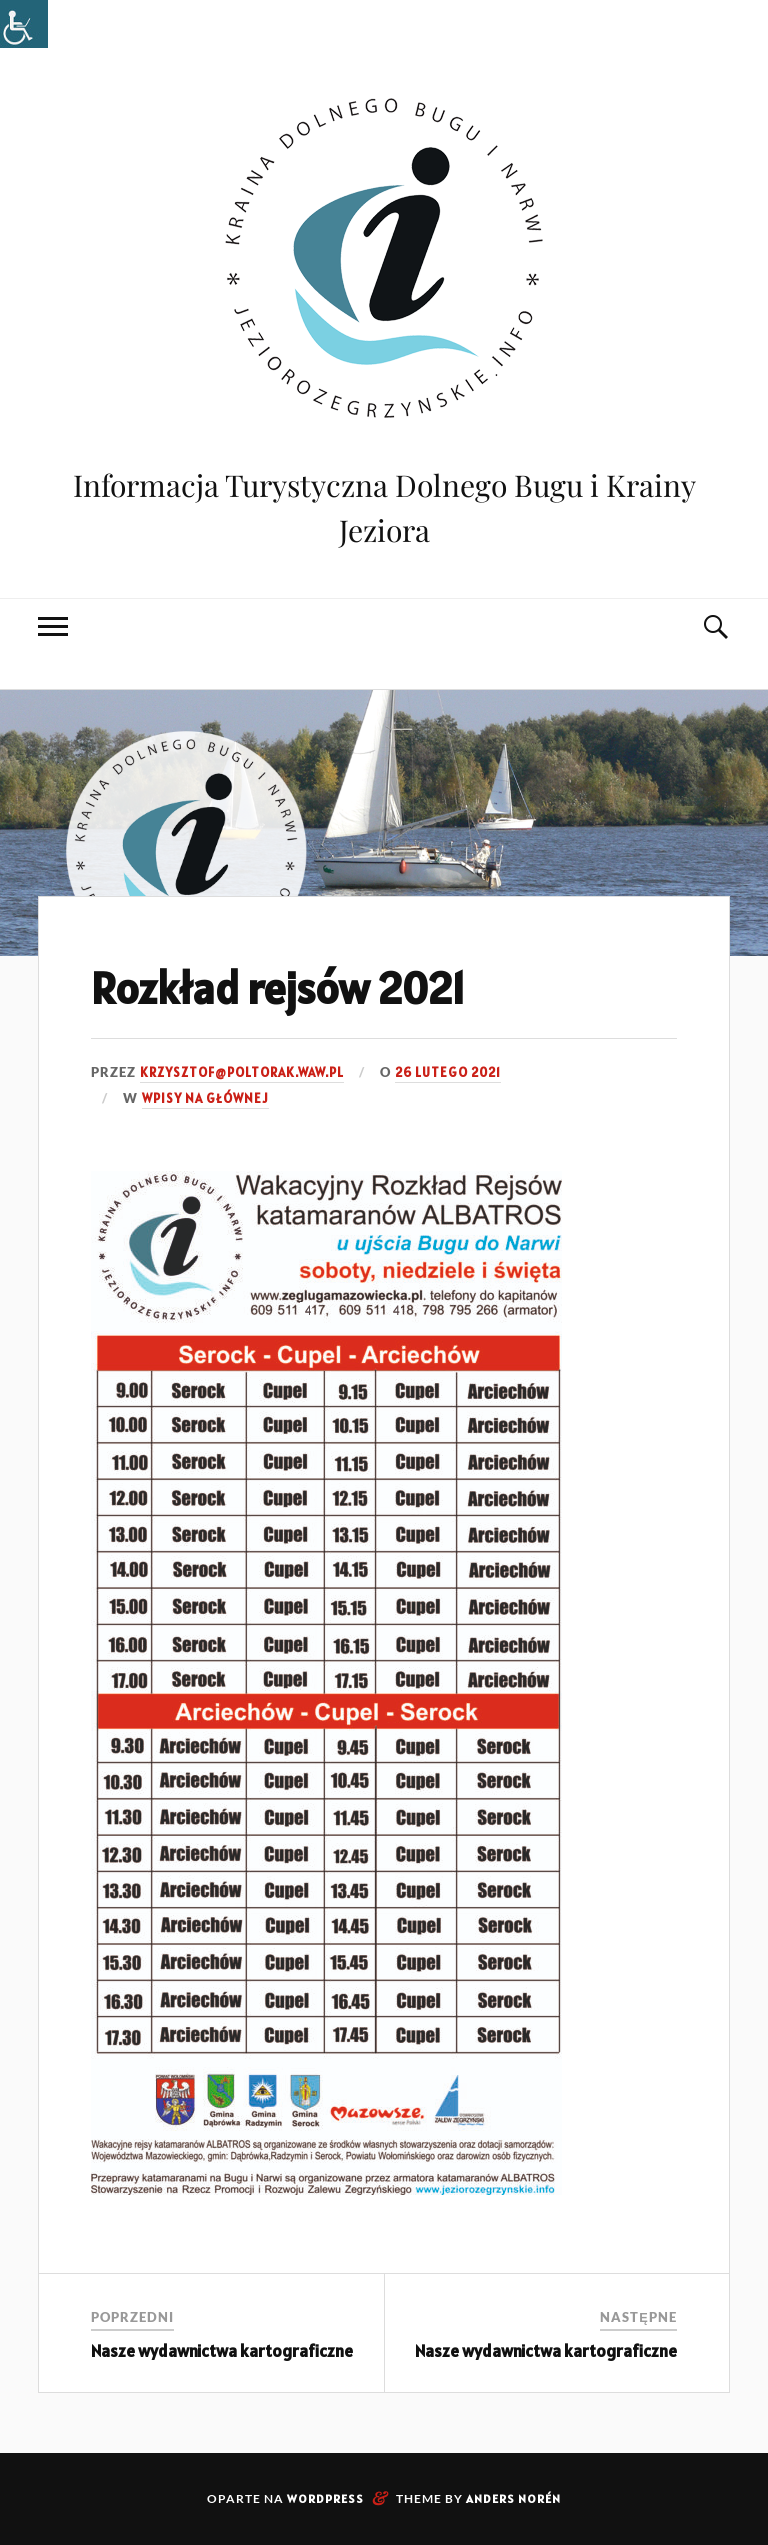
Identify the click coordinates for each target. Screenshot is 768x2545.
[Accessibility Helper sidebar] (24, 24)
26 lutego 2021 (448, 1072)
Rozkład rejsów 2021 (278, 988)
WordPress (325, 2498)
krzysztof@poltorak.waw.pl (242, 1072)
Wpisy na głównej (205, 1098)
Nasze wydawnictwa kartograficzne (222, 2351)
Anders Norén (513, 2498)
